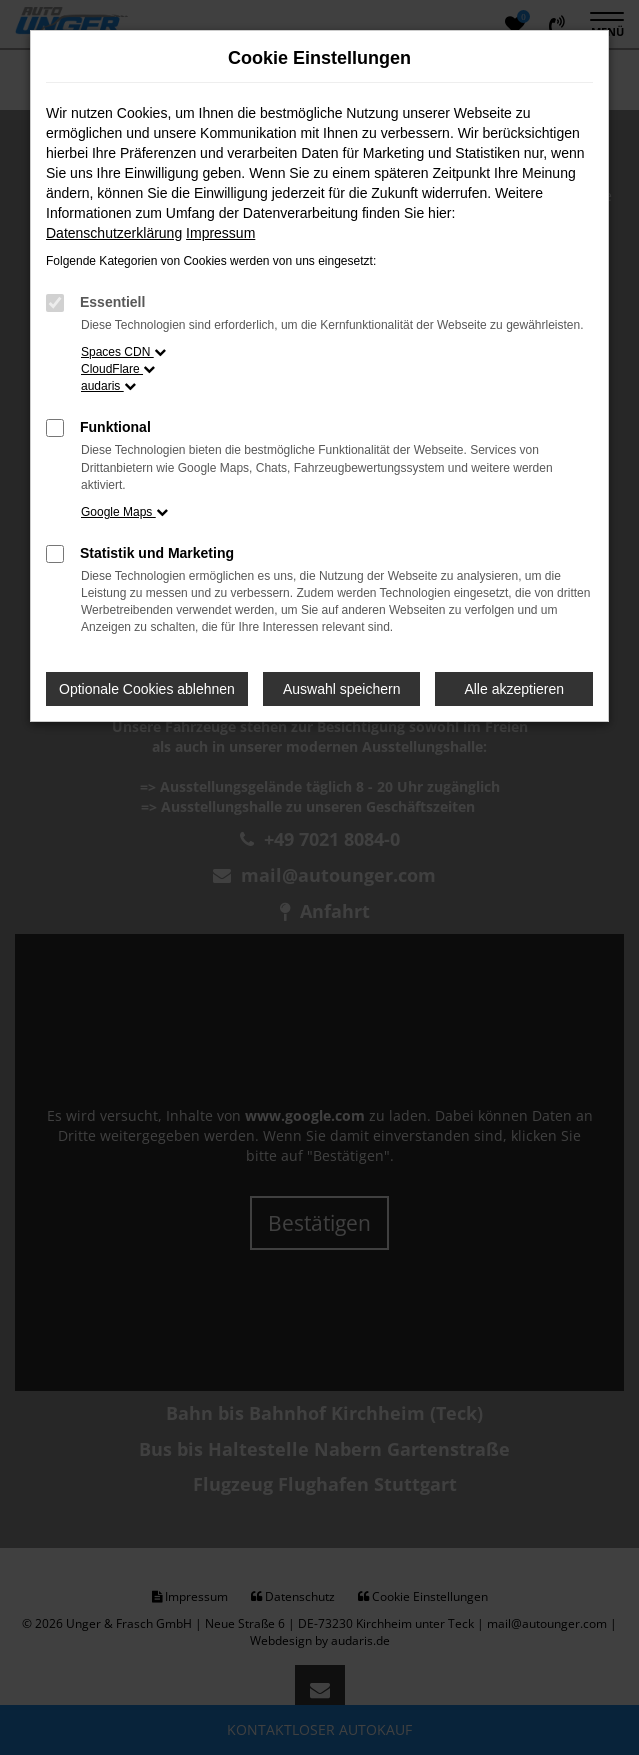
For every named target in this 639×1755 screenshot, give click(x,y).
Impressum (220, 233)
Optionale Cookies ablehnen (147, 689)
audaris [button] (108, 386)
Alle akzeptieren (514, 689)
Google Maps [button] (124, 512)
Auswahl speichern (342, 689)
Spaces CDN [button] (123, 352)
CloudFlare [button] (118, 369)
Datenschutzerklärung (114, 233)
